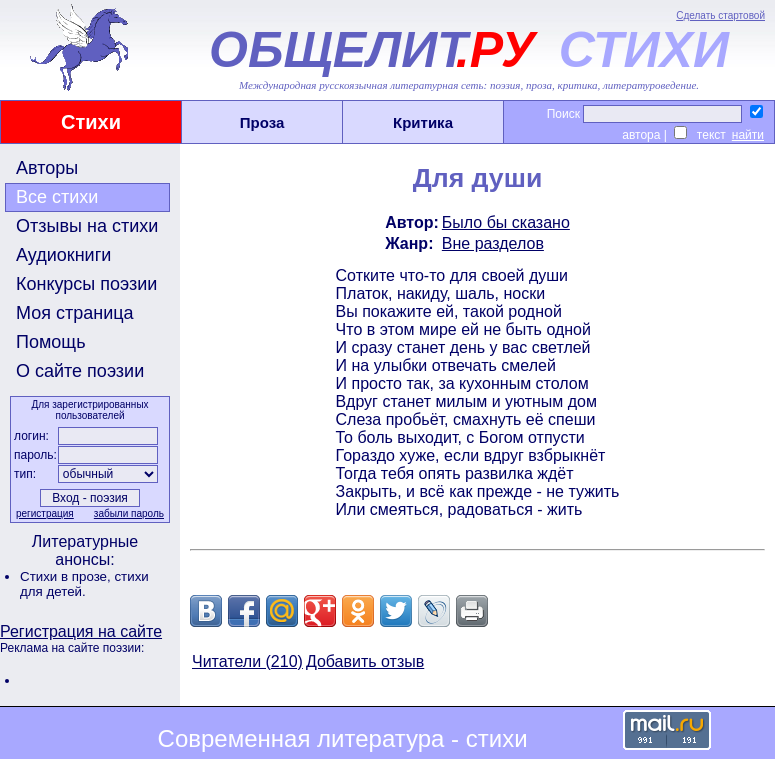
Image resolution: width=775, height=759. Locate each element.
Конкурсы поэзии (86, 284)
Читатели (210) (247, 661)
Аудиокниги (63, 255)
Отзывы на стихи (87, 226)
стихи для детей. (84, 584)
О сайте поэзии (80, 371)
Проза (262, 122)
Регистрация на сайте (81, 631)
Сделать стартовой (720, 15)
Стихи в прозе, (67, 576)
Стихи (91, 122)
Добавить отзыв (365, 661)
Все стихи (57, 197)
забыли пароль (129, 513)
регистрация (45, 513)
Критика (423, 122)
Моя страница (75, 313)
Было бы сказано (506, 222)
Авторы (47, 168)
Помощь (51, 342)
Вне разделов (493, 243)
